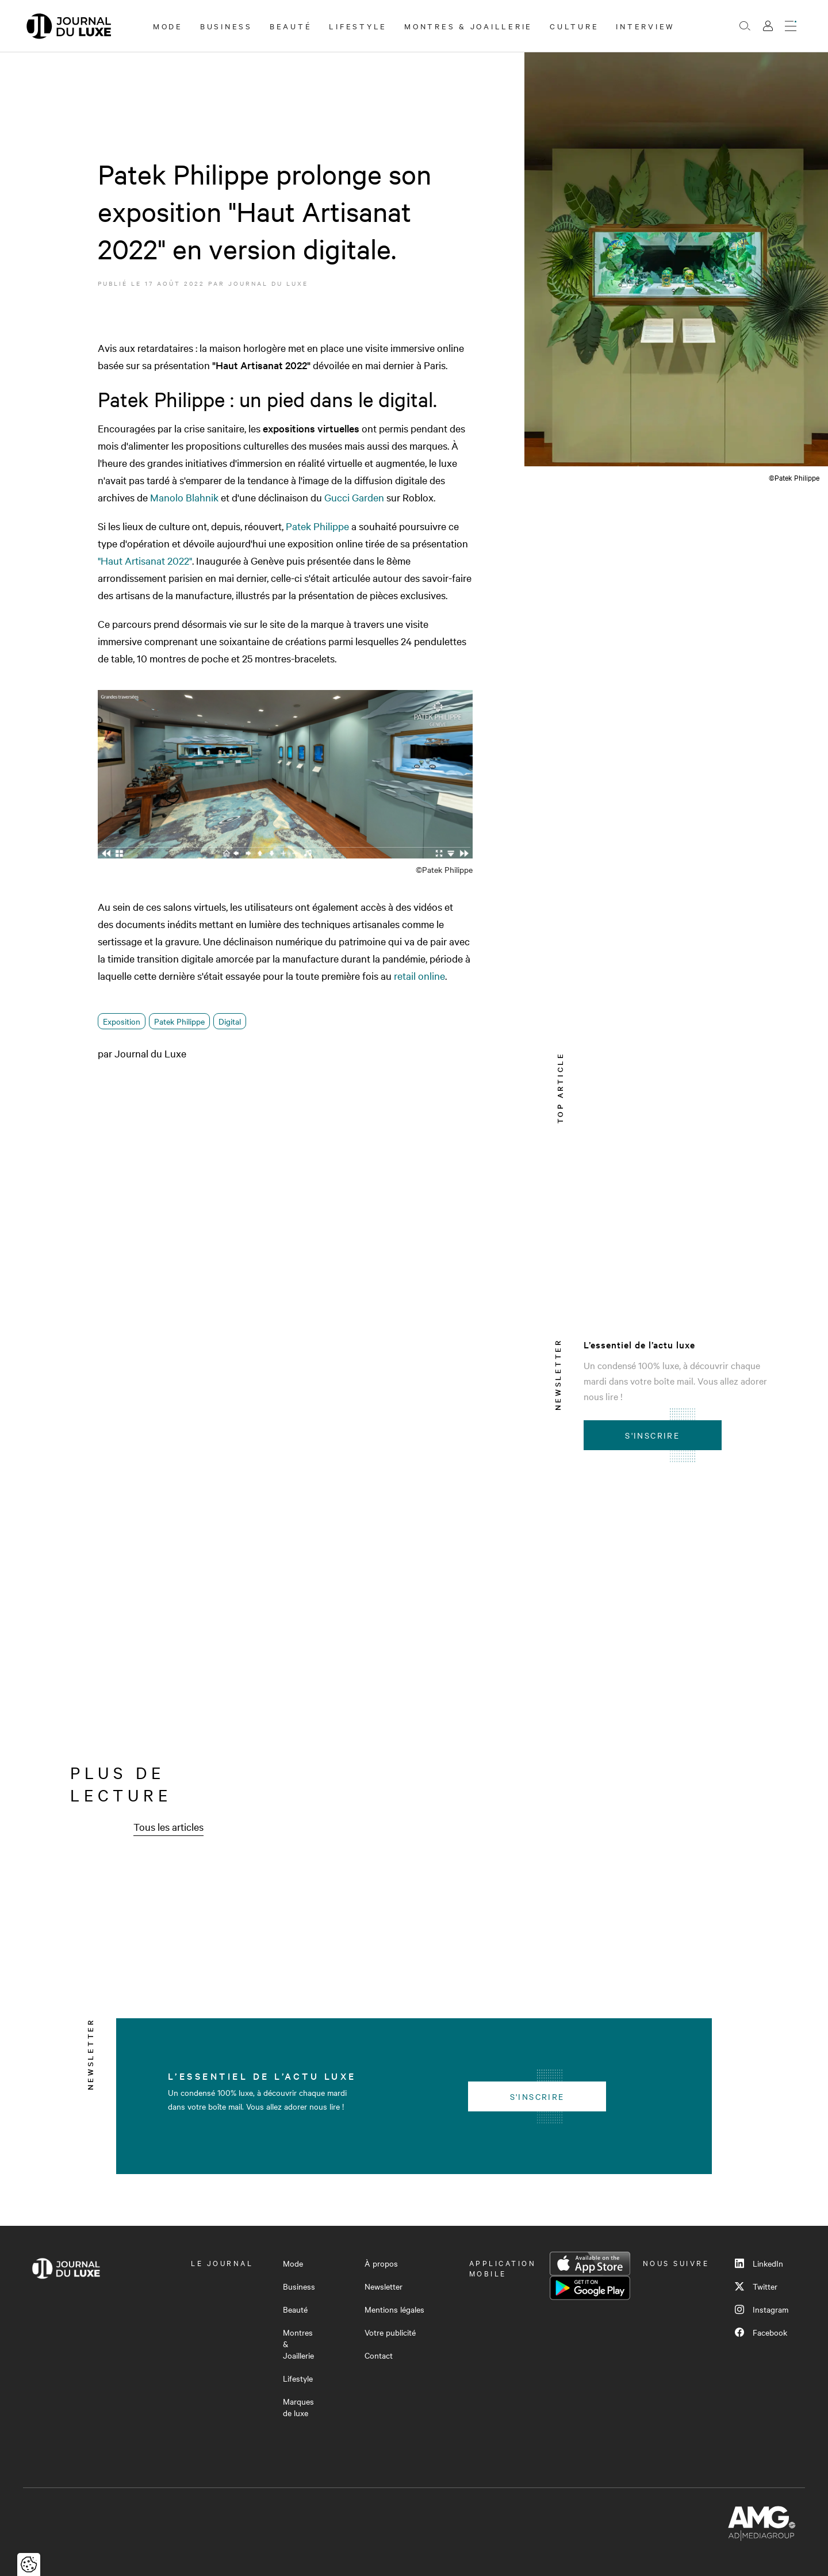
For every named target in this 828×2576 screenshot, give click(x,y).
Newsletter (383, 2286)
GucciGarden (354, 497)
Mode (168, 26)
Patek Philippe (317, 525)
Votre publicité (390, 2332)
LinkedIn (759, 2263)
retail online (419, 975)
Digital (229, 1021)
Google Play (590, 2288)
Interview (645, 26)
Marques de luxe (298, 2406)
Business (226, 26)
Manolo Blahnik (184, 497)
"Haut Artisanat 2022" (145, 560)
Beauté (291, 26)
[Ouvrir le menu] (790, 26)
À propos (381, 2263)
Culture (574, 26)
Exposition (121, 1021)
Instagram (761, 2309)
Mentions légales (394, 2309)
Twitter (756, 2286)
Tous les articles (168, 1826)
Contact (379, 2355)
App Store (590, 2264)
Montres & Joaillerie (468, 26)
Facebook (761, 2332)
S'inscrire (652, 1435)
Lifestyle (358, 26)
